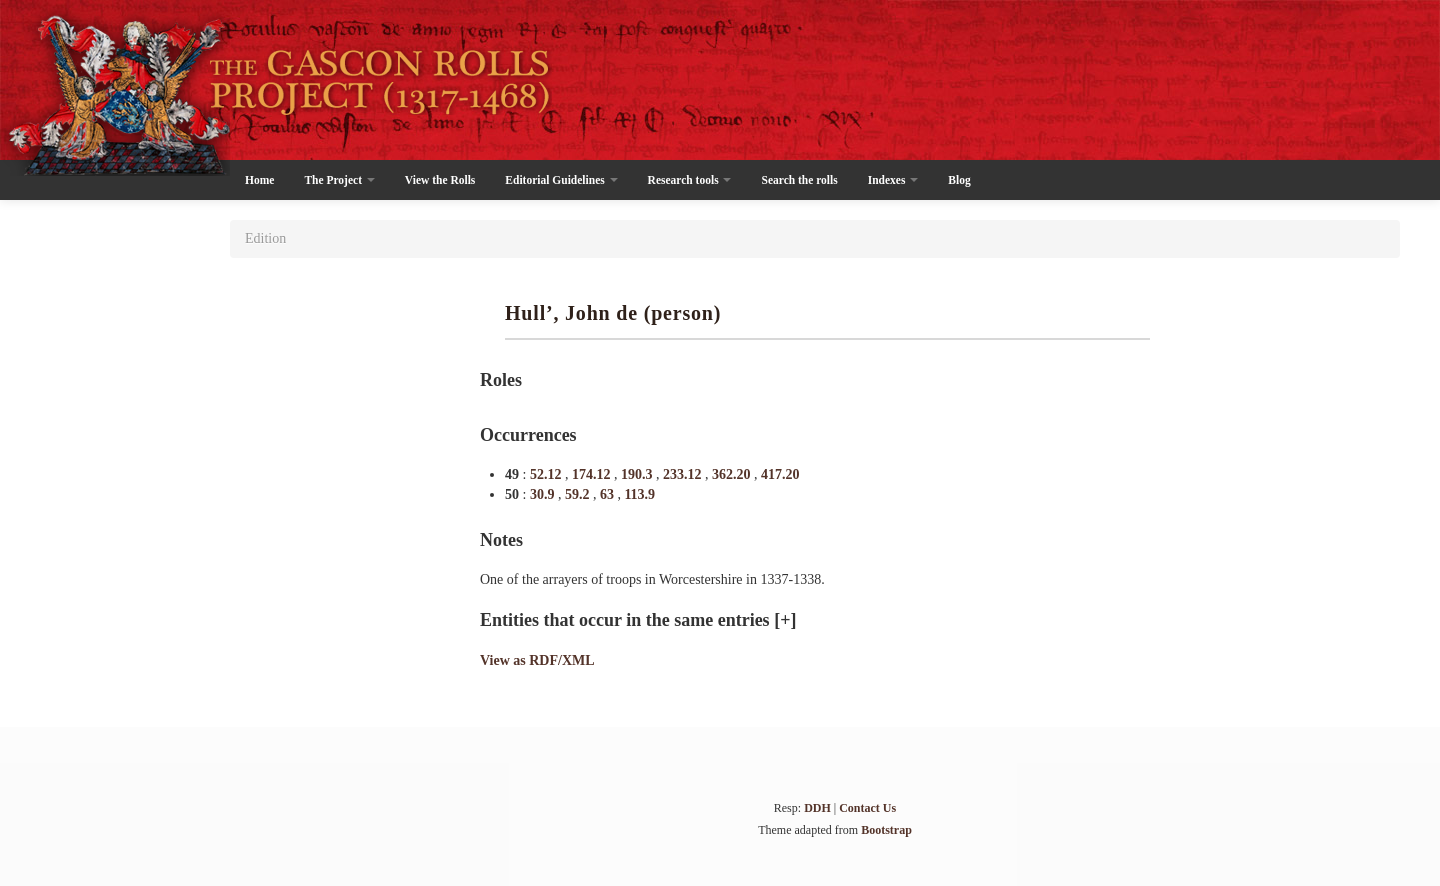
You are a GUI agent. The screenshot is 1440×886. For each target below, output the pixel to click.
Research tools (690, 180)
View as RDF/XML (537, 660)
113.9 (639, 494)
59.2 (579, 494)
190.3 (638, 474)
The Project (339, 180)
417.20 (780, 474)
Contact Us (867, 808)
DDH (817, 808)
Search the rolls (799, 180)
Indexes (893, 180)
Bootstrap (886, 830)
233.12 (684, 474)
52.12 (547, 474)
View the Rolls (440, 180)
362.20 (733, 474)
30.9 (544, 494)
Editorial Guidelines (561, 180)
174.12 (593, 474)
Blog (959, 180)
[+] (785, 620)
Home (259, 180)
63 (609, 494)
